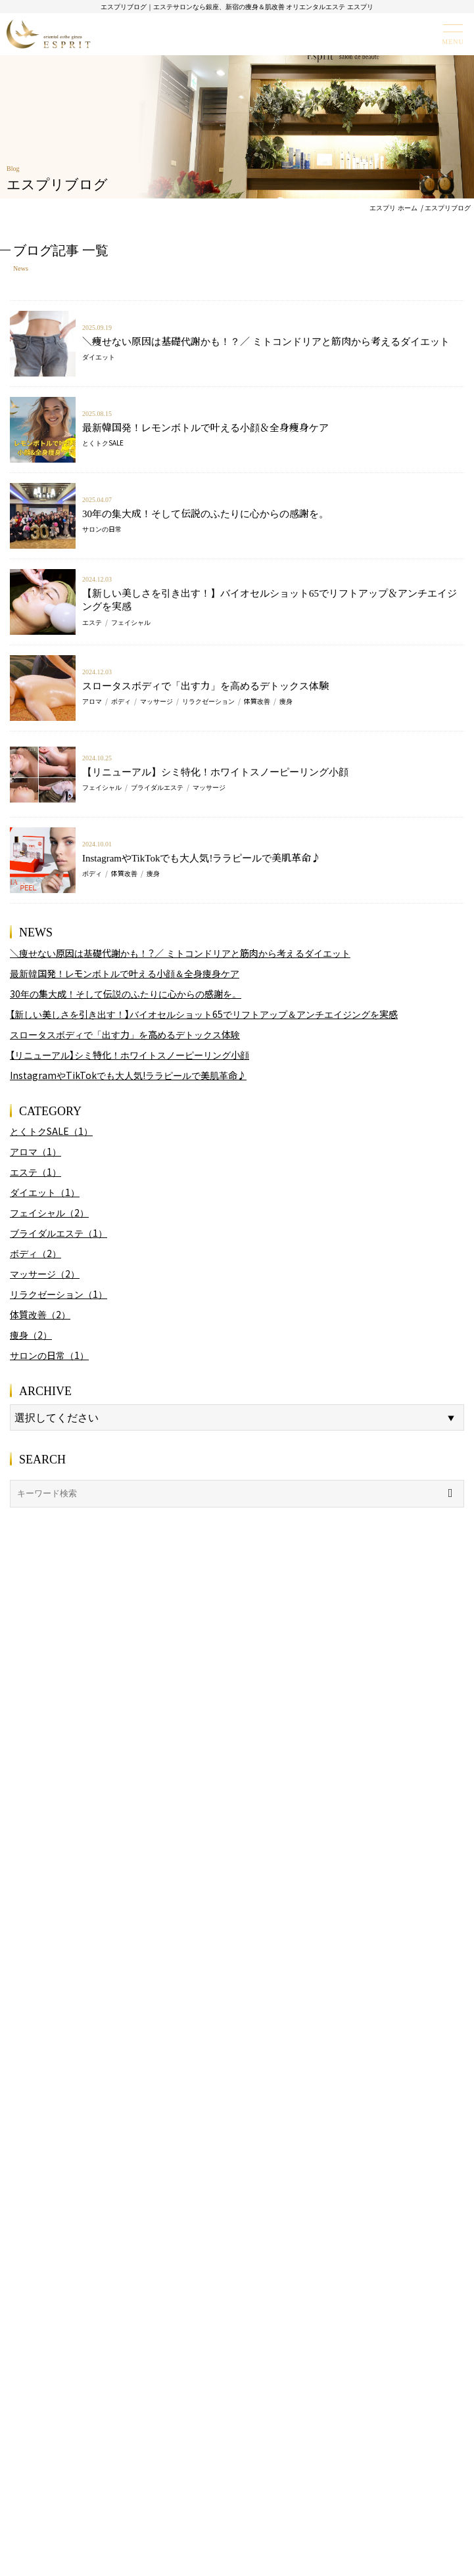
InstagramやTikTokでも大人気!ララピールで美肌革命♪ (201, 857)
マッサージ (156, 701)
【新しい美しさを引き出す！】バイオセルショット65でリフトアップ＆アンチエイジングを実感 (269, 599)
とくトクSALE (103, 443)
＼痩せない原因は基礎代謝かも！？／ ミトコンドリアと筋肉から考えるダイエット (266, 341)
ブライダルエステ (157, 787)
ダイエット (98, 356)
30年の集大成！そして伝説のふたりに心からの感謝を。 (205, 513)
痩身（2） (31, 1334)
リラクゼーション (208, 701)
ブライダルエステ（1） (58, 1232)
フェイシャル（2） (49, 1212)
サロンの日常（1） (49, 1355)
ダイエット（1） (45, 1192)
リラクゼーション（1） (58, 1293)
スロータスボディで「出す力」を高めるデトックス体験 (205, 685)
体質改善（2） (40, 1314)
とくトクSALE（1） (51, 1131)
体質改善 (257, 701)
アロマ (92, 701)
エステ (92, 622)
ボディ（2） (35, 1253)
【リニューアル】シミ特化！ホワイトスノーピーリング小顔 (215, 771)
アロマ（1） (35, 1151)
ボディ (121, 701)
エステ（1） (35, 1171)
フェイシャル (131, 622)
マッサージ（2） (45, 1273)
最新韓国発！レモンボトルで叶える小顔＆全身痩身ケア (205, 427)
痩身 (286, 701)
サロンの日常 (102, 529)
